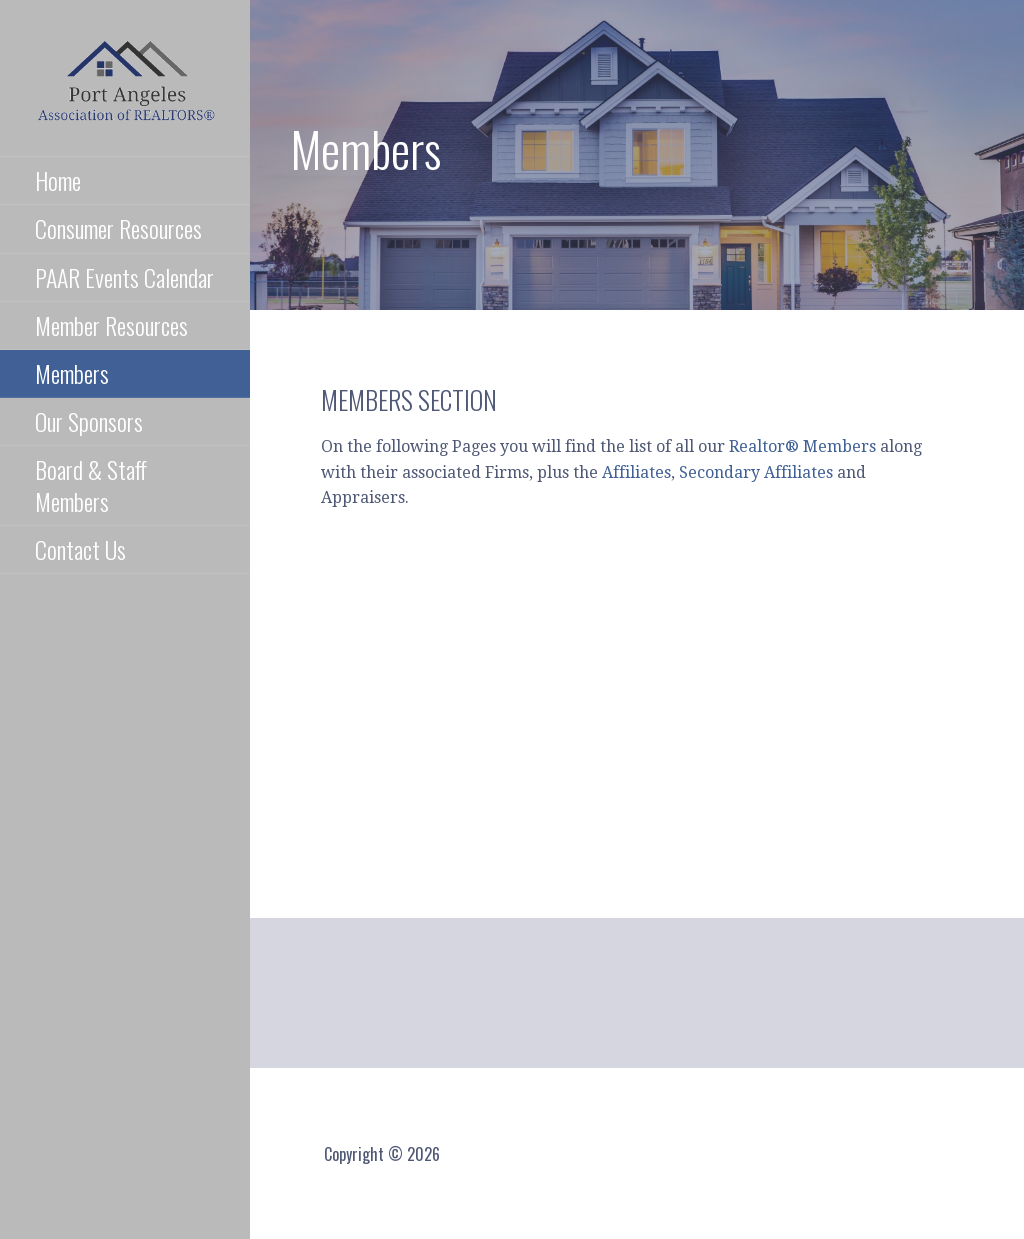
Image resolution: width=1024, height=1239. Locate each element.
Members (72, 373)
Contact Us (80, 549)
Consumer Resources (118, 228)
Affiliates (636, 472)
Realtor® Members (802, 446)
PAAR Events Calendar (124, 277)
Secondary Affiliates (756, 472)
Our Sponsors (89, 421)
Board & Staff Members (91, 484)
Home (58, 180)
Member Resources (111, 325)
